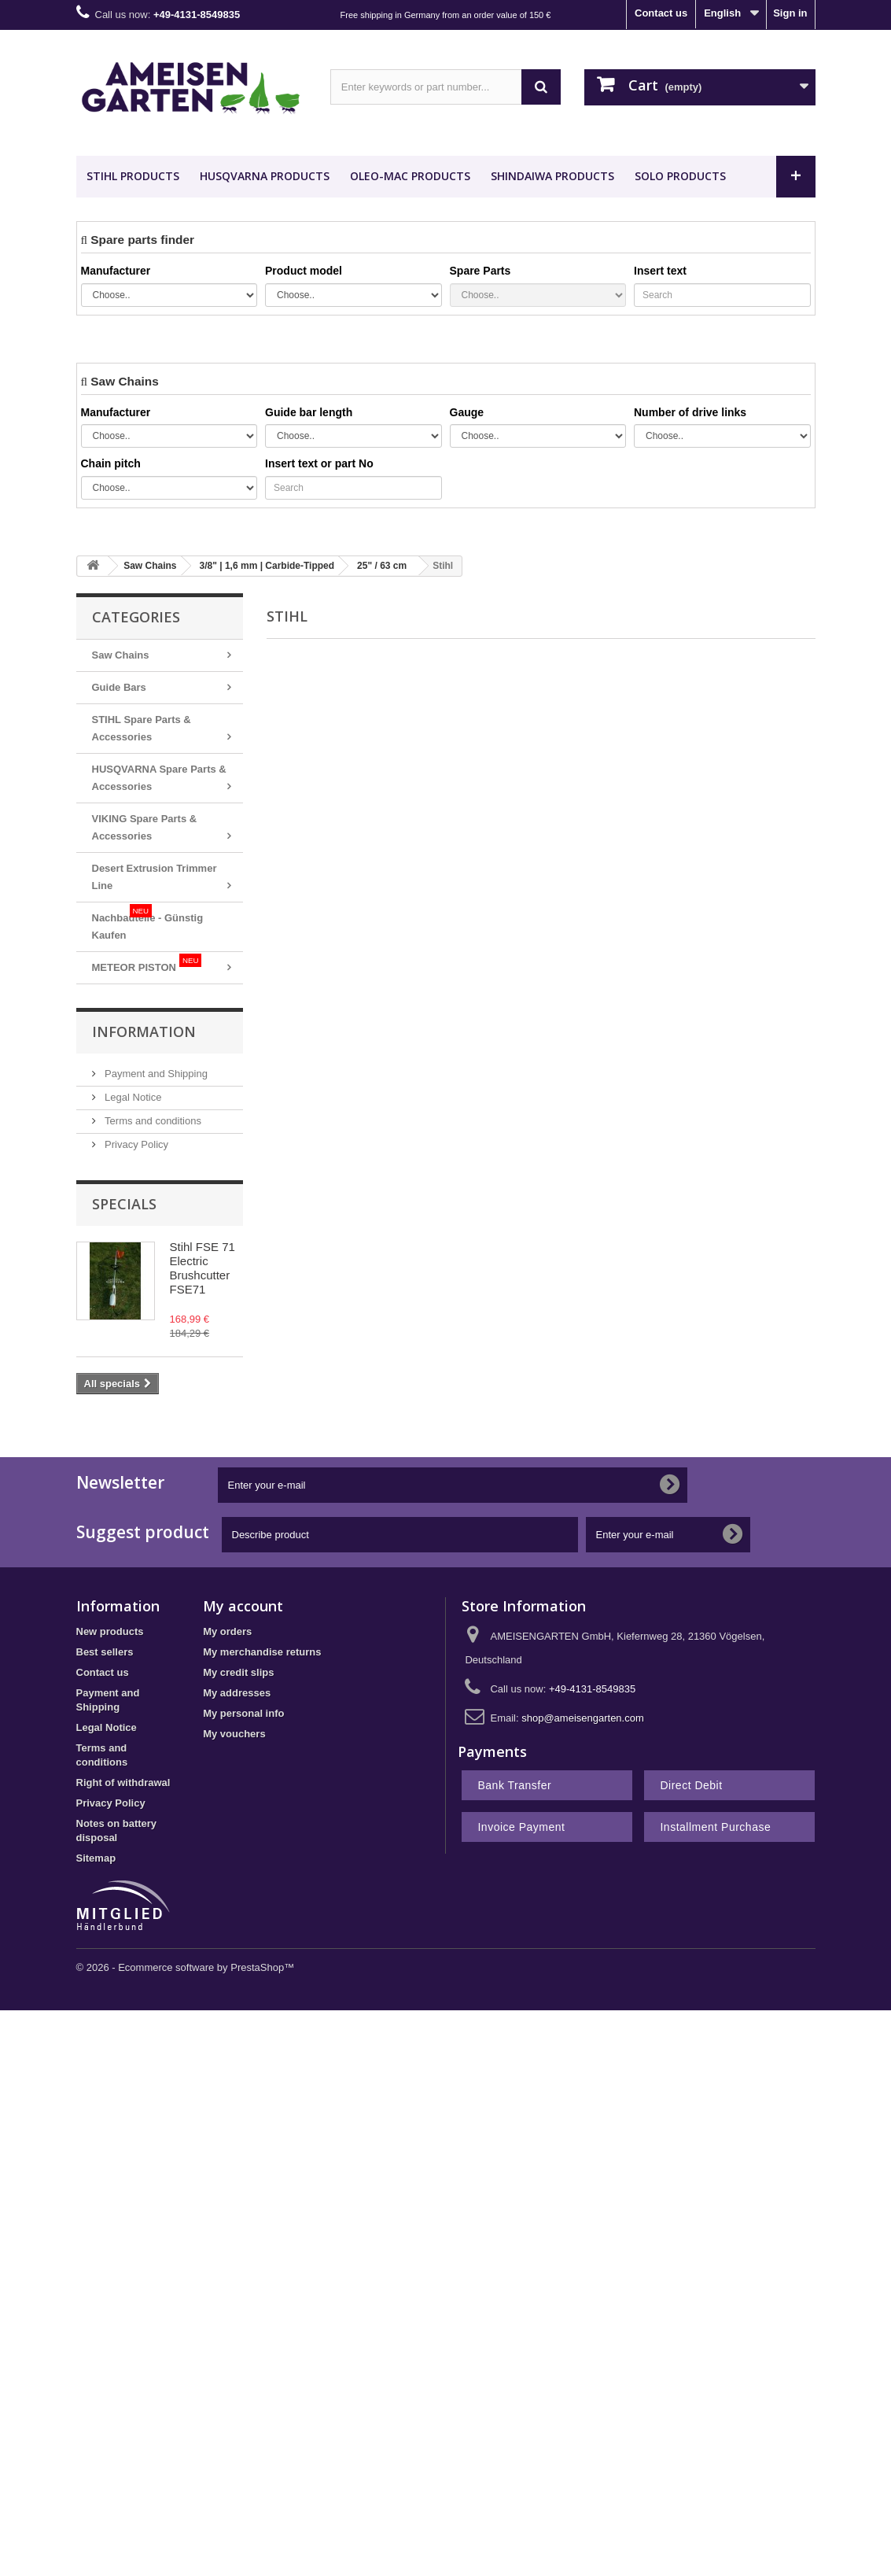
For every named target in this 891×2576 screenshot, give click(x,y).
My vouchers (234, 1734)
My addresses (237, 1693)
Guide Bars (119, 687)
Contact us (661, 13)
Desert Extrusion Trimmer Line (154, 876)
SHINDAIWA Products (552, 175)
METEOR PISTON (147, 963)
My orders (227, 1631)
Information (144, 1031)
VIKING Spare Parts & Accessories (144, 827)
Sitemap (96, 1858)
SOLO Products (680, 175)
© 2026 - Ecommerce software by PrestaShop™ (185, 1967)
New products (110, 1631)
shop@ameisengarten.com (582, 1718)
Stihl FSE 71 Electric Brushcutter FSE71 (202, 1268)
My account (243, 1605)
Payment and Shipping (155, 1073)
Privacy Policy (135, 1144)
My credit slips (238, 1672)
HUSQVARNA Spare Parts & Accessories (159, 777)
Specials (124, 1203)
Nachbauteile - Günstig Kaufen (148, 922)
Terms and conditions (151, 1121)
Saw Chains (120, 655)
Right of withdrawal (123, 1782)
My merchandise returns (262, 1652)
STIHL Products (133, 175)
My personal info (243, 1713)
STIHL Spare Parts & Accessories (141, 728)
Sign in (790, 13)
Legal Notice (132, 1097)
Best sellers (105, 1652)
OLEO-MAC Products (410, 175)
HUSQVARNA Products (265, 175)
